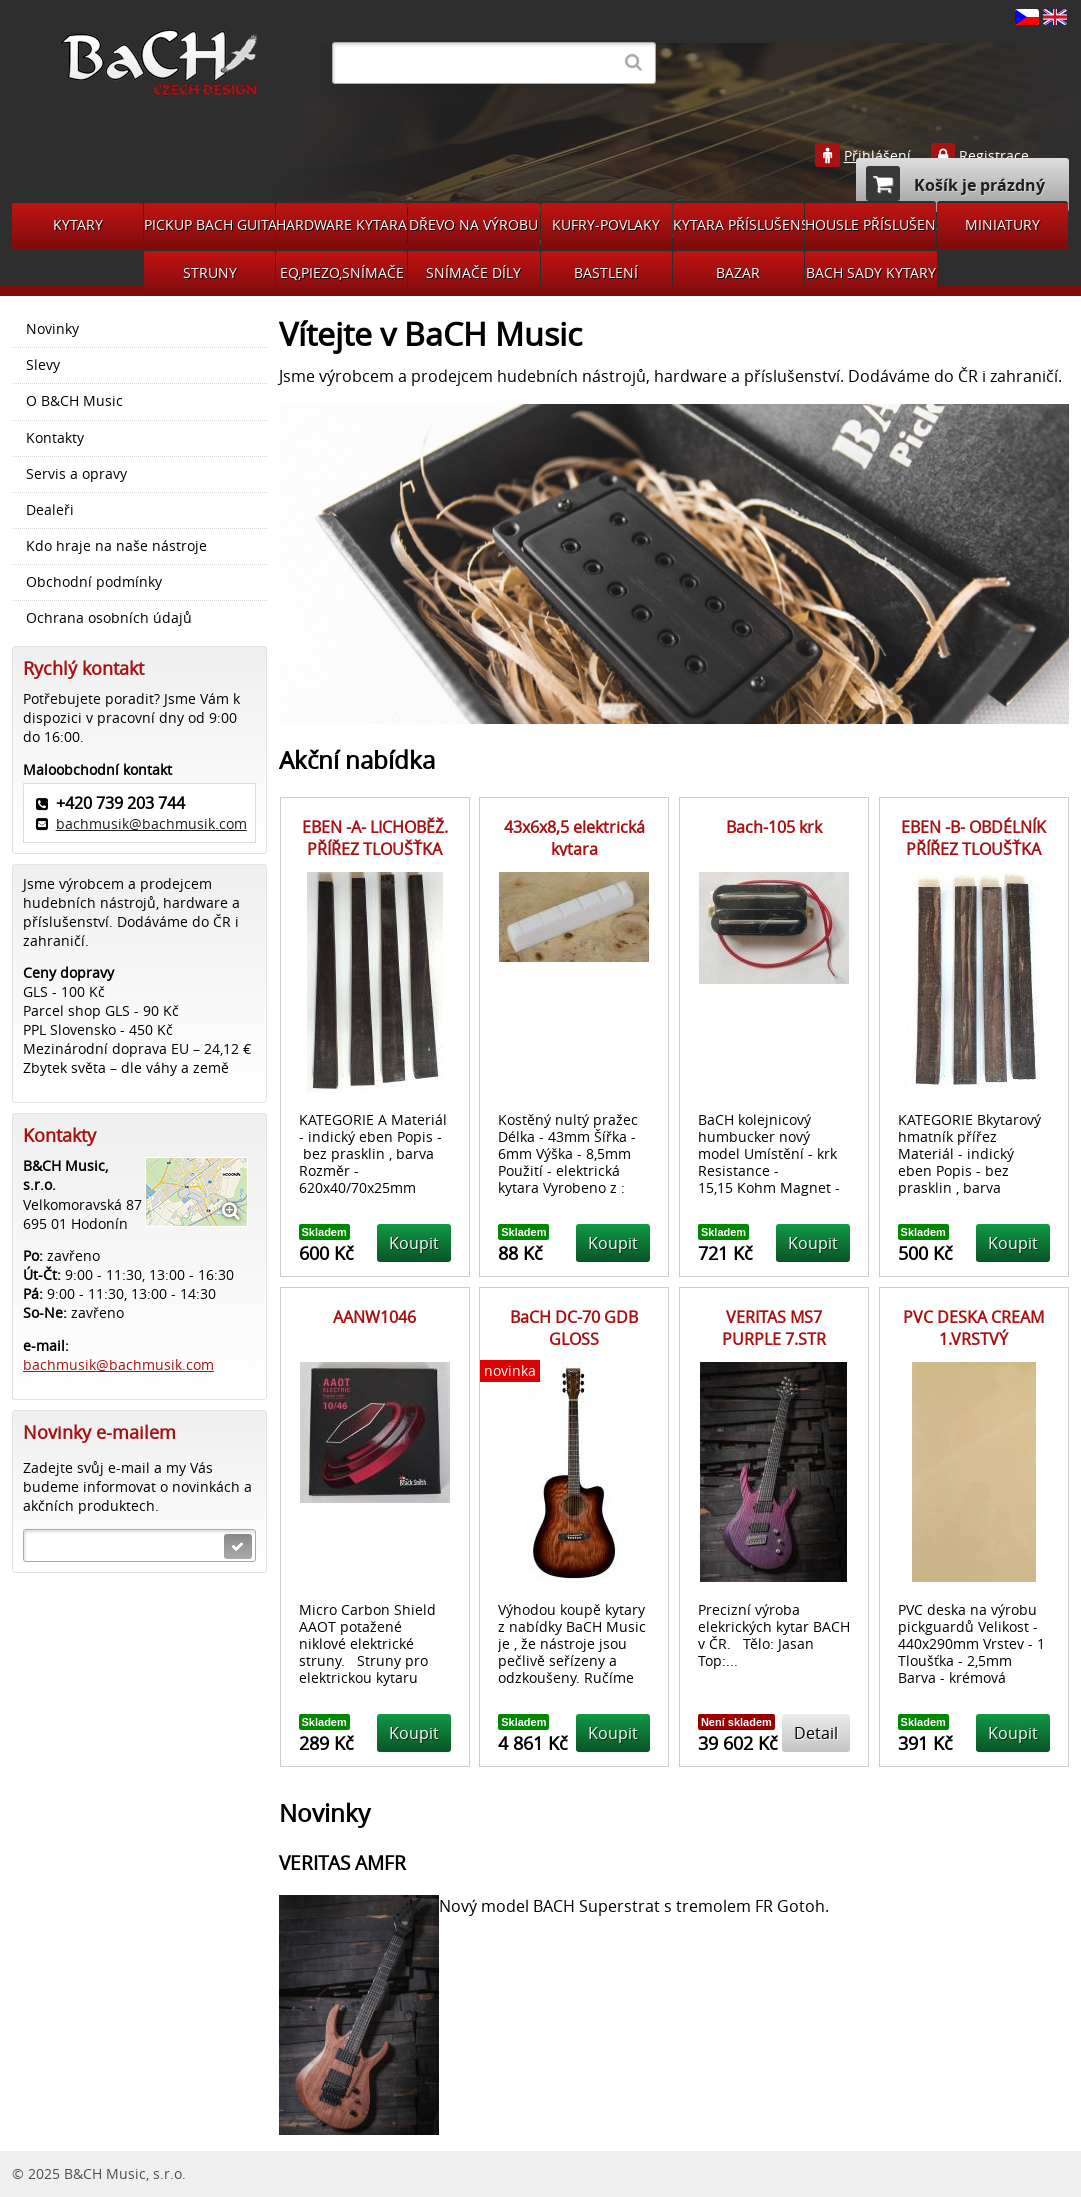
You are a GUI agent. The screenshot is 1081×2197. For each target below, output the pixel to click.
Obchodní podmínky (94, 582)
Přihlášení (877, 156)
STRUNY (210, 272)
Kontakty (55, 438)
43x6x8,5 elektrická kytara (574, 838)
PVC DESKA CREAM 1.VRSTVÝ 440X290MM (973, 1339)
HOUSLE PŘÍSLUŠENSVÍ (870, 224)
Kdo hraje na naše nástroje (116, 546)
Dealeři (50, 510)
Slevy (43, 365)
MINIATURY (1002, 224)
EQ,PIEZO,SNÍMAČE (342, 272)
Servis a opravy (76, 474)
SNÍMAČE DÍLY (473, 272)
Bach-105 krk (774, 827)
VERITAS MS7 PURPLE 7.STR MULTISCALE (774, 1339)
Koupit (414, 1243)
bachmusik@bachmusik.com (151, 823)
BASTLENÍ (606, 272)
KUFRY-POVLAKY (606, 224)
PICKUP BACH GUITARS (209, 224)
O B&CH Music (74, 401)
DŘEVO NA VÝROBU (473, 224)
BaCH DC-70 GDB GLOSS (574, 1328)
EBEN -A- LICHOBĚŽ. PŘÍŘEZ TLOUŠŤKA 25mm (375, 849)
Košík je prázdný (955, 183)
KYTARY (78, 224)
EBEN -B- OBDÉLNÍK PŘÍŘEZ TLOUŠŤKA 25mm (973, 849)
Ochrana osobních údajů (109, 618)
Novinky (52, 329)
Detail (816, 1733)
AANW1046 (374, 1317)
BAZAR (738, 272)
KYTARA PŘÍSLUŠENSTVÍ (738, 224)
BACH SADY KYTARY (871, 272)
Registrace (994, 156)
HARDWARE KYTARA (341, 224)
